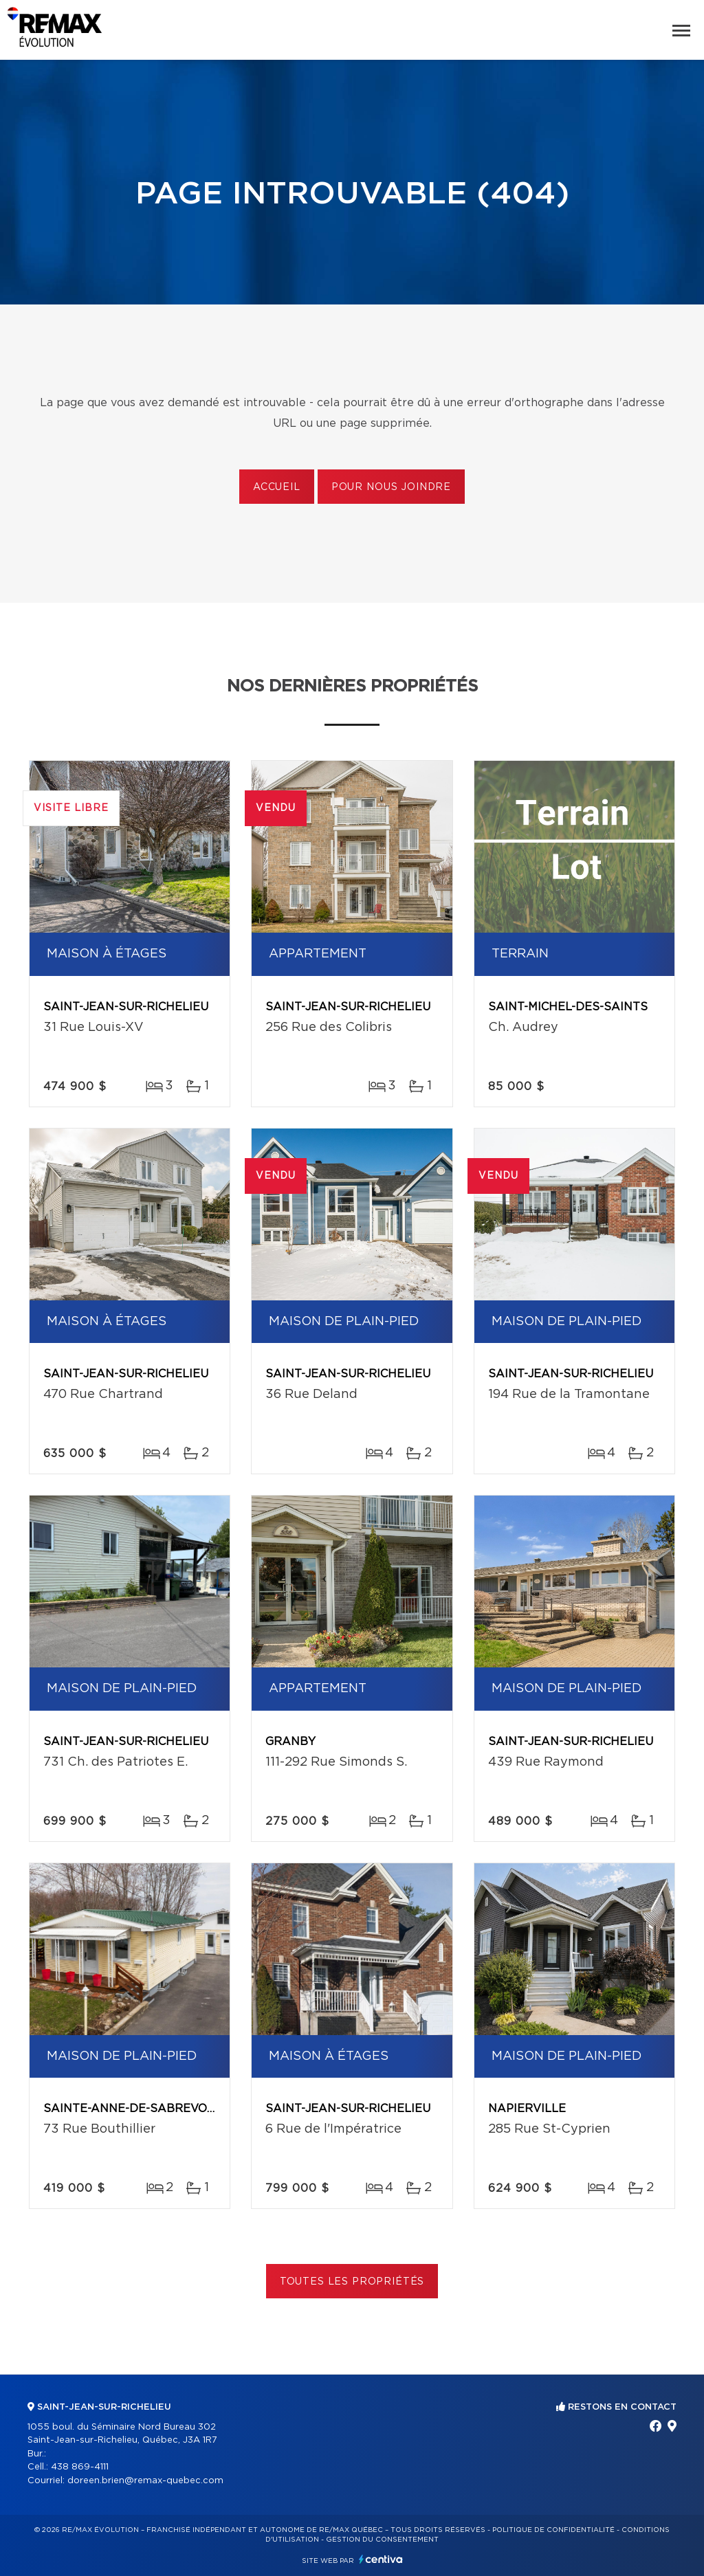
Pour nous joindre (391, 487)
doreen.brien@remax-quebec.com (145, 2480)
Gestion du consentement (382, 2539)
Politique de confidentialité (553, 2530)
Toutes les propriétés (352, 2282)
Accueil (276, 487)
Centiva (381, 2559)
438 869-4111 (80, 2467)
